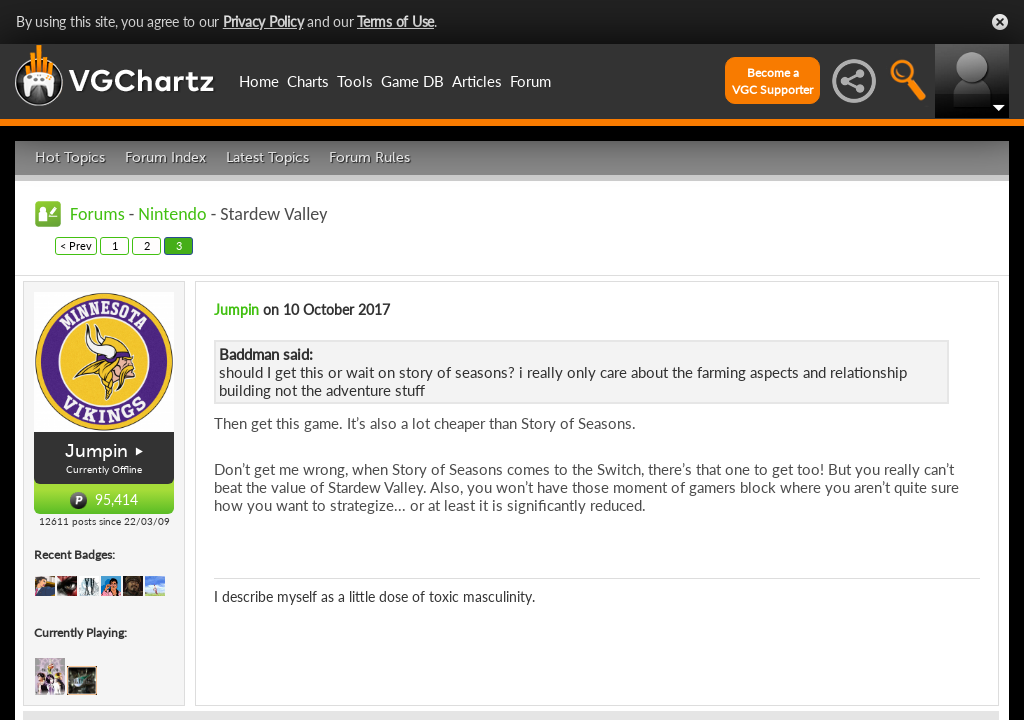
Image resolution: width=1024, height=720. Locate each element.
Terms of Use (395, 21)
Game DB (412, 81)
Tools (355, 81)
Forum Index (165, 157)
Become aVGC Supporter (772, 81)
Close (1000, 22)
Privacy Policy (263, 21)
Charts (308, 81)
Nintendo (172, 214)
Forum (530, 81)
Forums (97, 214)
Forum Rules (369, 157)
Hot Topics (70, 157)
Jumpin (96, 451)
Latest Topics (267, 157)
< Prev (76, 245)
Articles (477, 81)
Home (259, 81)
